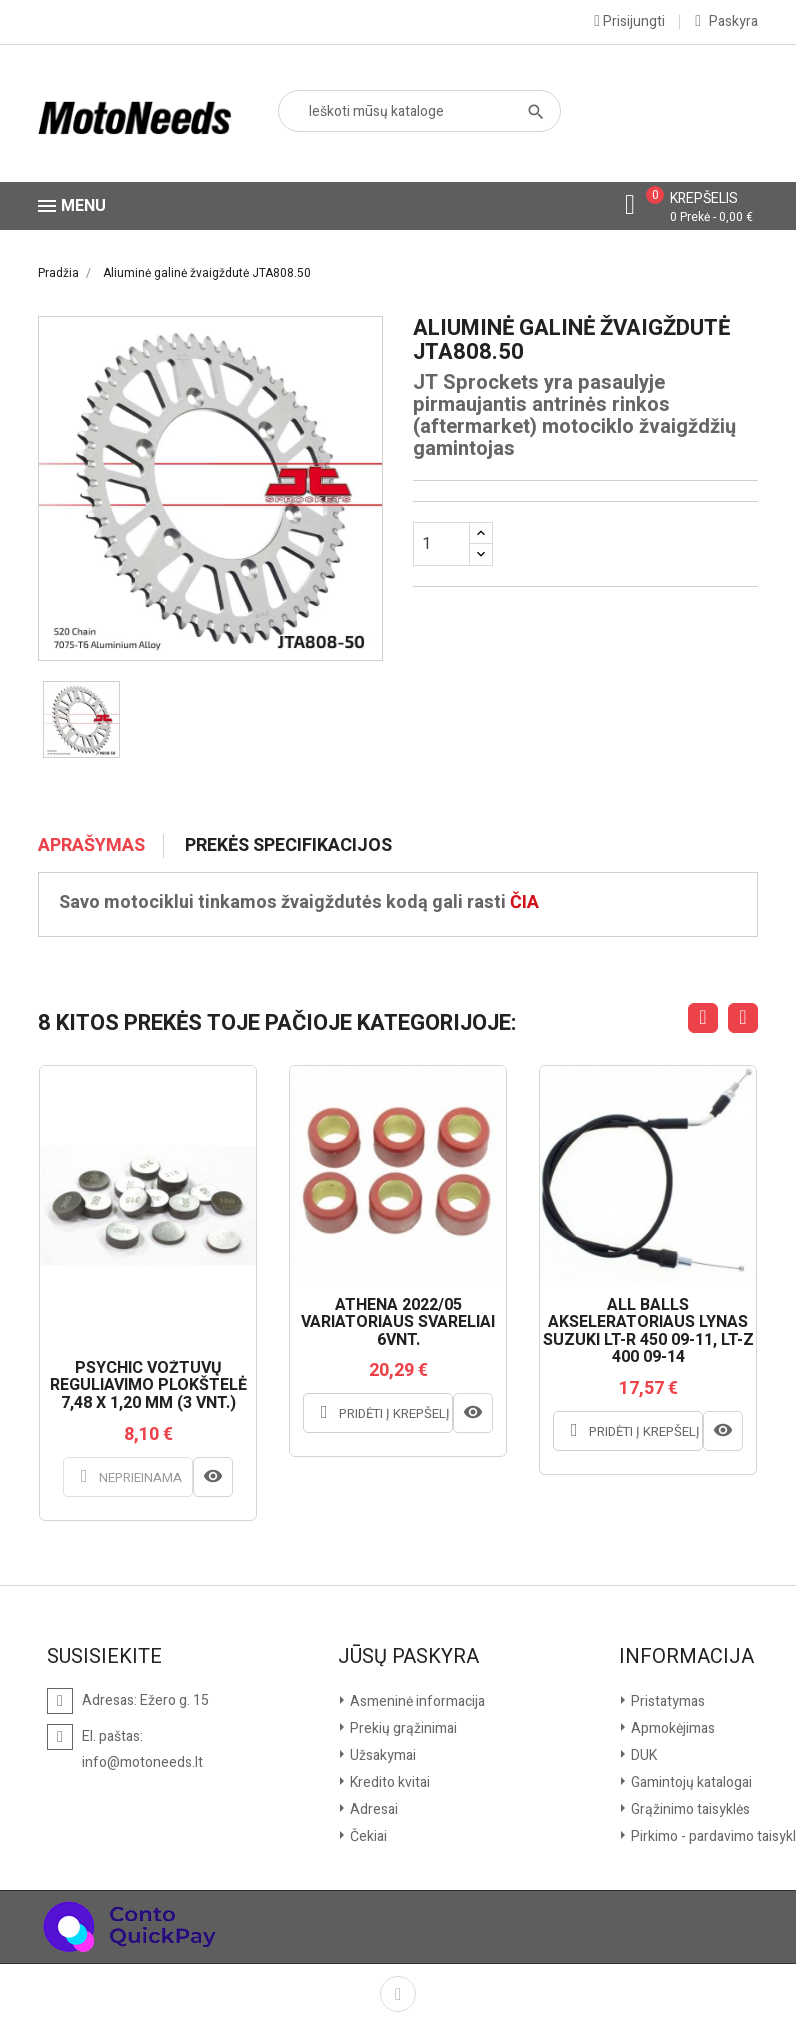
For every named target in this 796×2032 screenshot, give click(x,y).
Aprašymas (91, 846)
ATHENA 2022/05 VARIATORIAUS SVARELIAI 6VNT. (398, 1323)
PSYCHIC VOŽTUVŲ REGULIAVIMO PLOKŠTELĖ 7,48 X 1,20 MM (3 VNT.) (148, 1386)
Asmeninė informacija (416, 1701)
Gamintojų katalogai (690, 1782)
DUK (642, 1755)
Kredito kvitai (388, 1782)
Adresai (372, 1809)
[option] (81, 719)
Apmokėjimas (671, 1728)
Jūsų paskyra (408, 1657)
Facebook (398, 1994)
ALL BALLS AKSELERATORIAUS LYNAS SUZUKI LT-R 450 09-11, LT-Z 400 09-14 (648, 1332)
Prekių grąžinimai (402, 1728)
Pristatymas (666, 1701)
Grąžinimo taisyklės (689, 1809)
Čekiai (367, 1836)
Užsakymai (381, 1755)
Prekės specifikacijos (288, 846)
